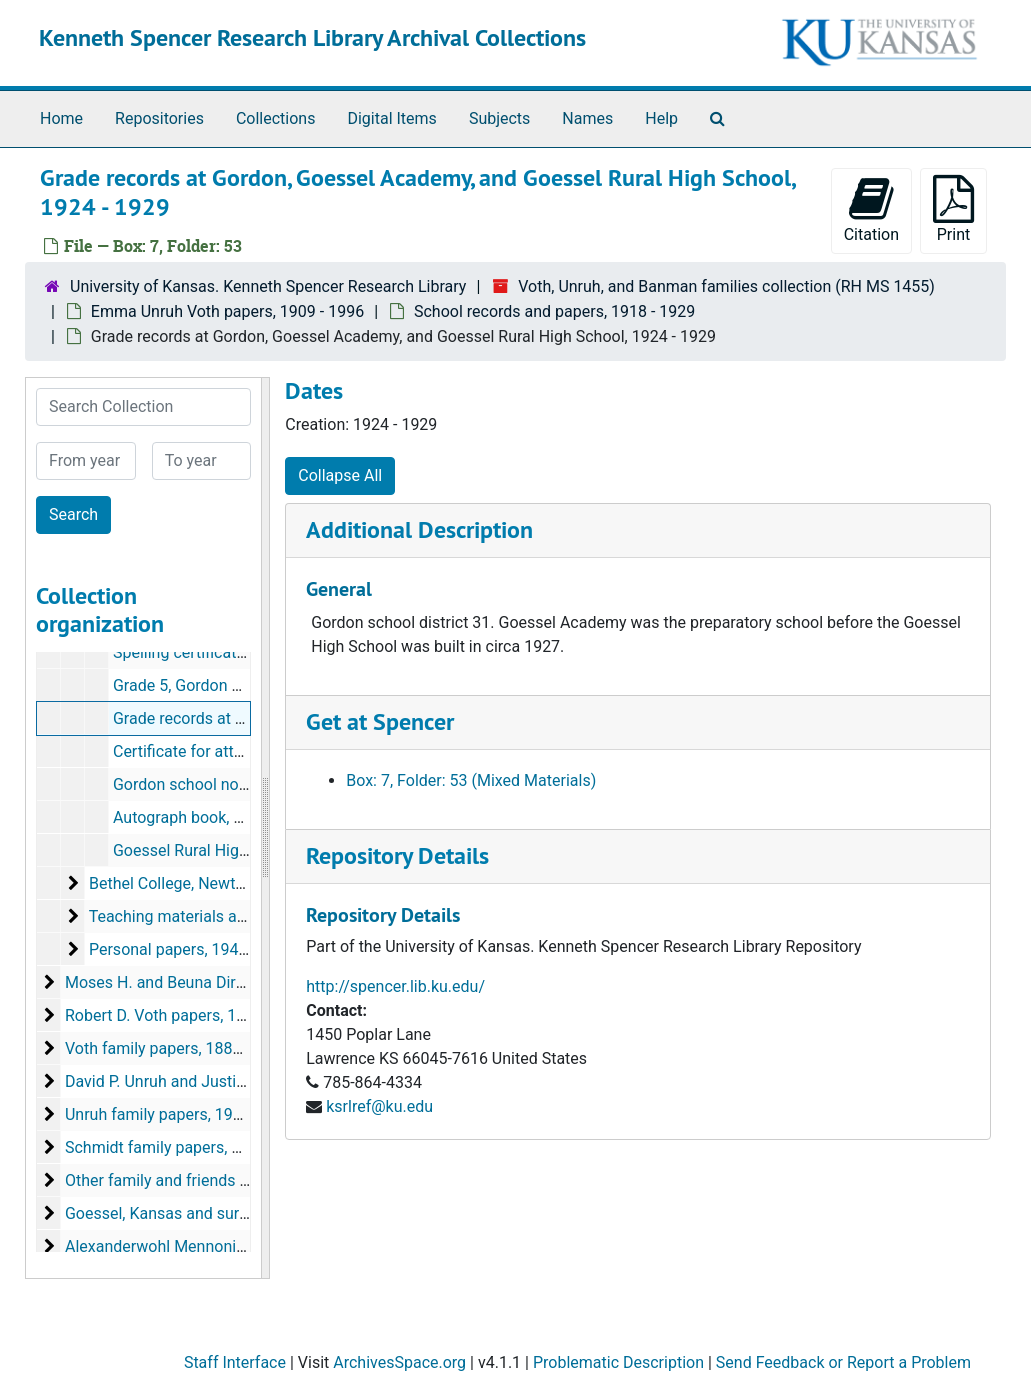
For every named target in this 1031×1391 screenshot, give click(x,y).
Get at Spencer (380, 721)
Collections (276, 118)
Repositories (159, 118)
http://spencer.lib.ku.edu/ (395, 986)
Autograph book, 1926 (191, 817)
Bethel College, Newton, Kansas (201, 883)
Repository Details (397, 855)
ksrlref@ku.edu (379, 1106)
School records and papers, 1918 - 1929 (554, 311)
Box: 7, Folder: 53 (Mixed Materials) (471, 780)
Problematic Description (618, 1362)
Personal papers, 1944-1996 (188, 949)
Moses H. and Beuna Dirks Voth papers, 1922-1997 (245, 982)
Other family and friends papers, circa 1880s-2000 (242, 1180)
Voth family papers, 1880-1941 (173, 1048)
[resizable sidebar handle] (265, 828)
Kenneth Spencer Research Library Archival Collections (312, 37)
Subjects (499, 118)
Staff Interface (235, 1362)
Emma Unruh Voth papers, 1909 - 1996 (227, 311)
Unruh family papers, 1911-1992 (178, 1114)
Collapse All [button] (340, 475)
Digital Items (391, 118)
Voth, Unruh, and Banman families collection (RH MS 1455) (726, 286)
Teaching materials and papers (198, 916)
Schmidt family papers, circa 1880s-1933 (210, 1147)
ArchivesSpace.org (399, 1362)
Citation (871, 209)
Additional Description (419, 529)
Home (61, 118)
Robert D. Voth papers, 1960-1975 (184, 1015)
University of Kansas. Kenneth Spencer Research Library (268, 286)
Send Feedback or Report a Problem (843, 1362)
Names (587, 118)
